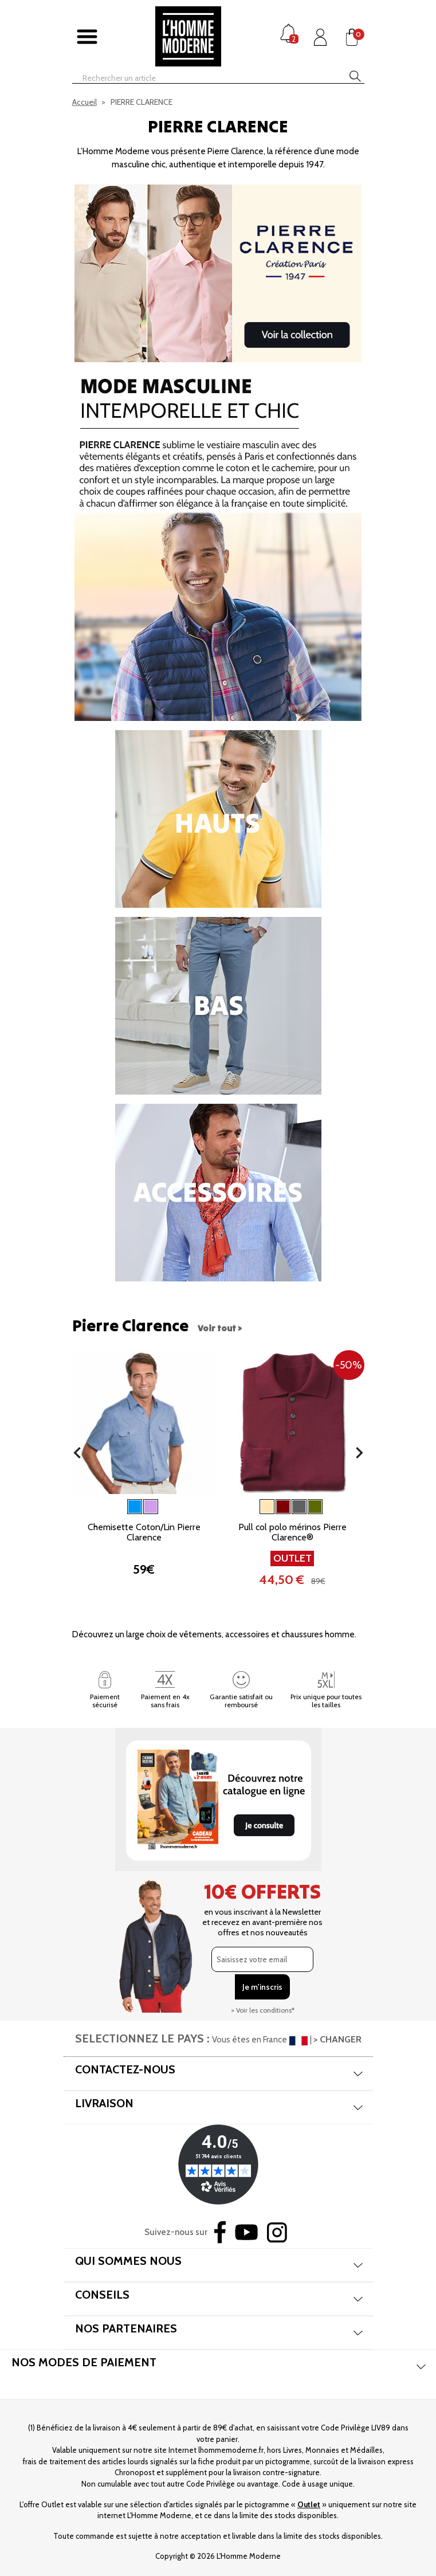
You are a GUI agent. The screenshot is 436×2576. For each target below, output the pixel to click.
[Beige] (267, 1507)
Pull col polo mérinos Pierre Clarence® (292, 1532)
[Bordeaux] (283, 1507)
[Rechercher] (198, 78)
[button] (77, 1452)
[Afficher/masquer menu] (87, 37)
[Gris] (299, 1507)
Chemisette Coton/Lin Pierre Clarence (144, 1532)
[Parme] (151, 1507)
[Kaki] (315, 1507)
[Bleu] (135, 1507)
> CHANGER (337, 2039)
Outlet (308, 2504)
